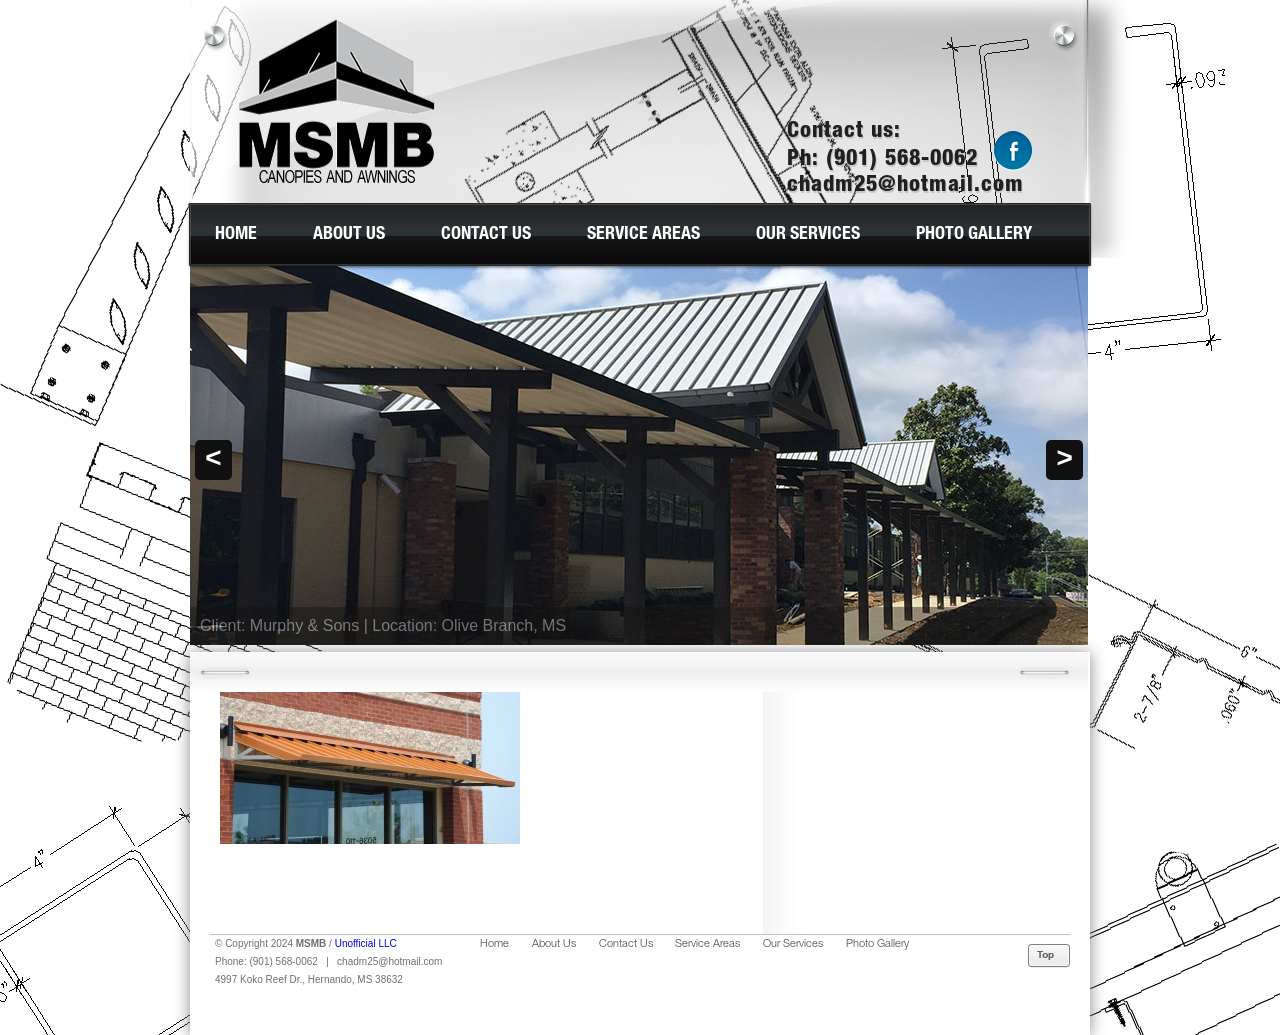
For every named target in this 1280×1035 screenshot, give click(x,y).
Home (236, 235)
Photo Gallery (974, 235)
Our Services (808, 235)
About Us (349, 235)
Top (1049, 956)
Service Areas (643, 235)
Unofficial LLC (366, 943)
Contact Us (486, 235)
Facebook (1013, 151)
